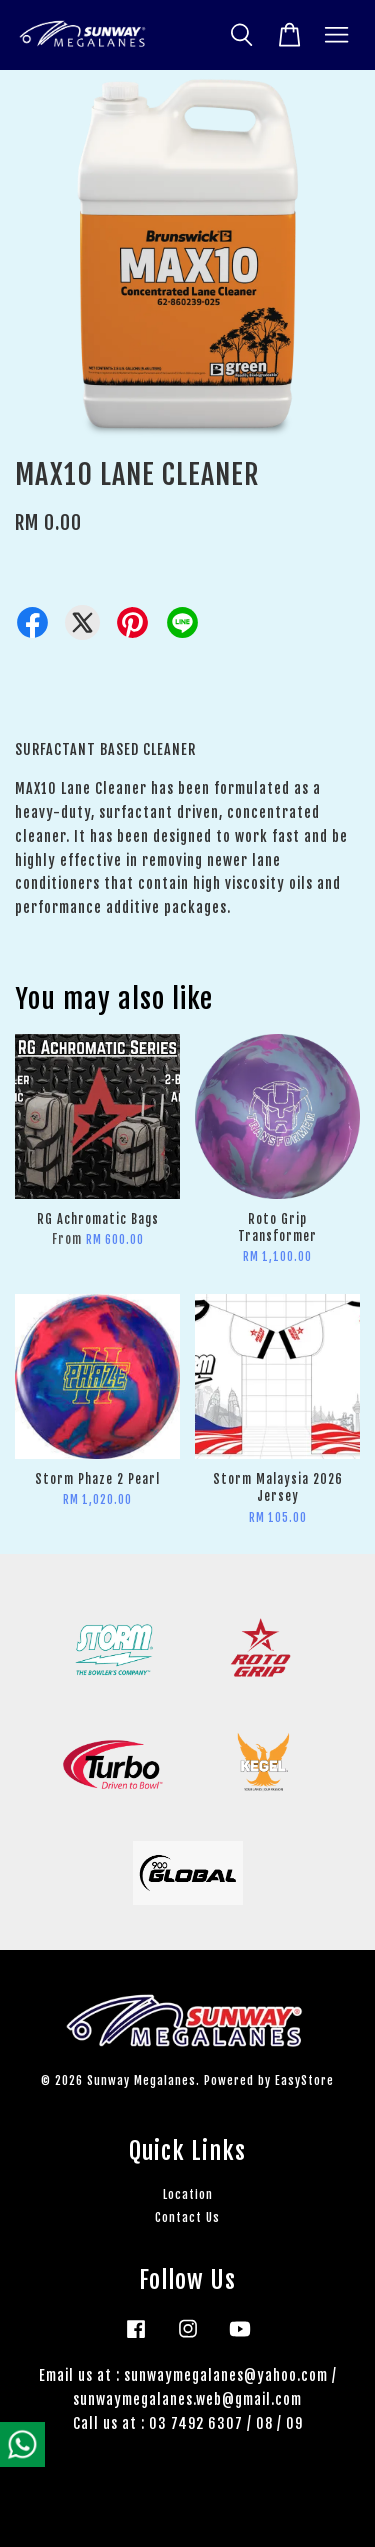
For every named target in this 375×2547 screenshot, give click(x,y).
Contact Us (187, 2217)
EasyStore (304, 2080)
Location (188, 2194)
